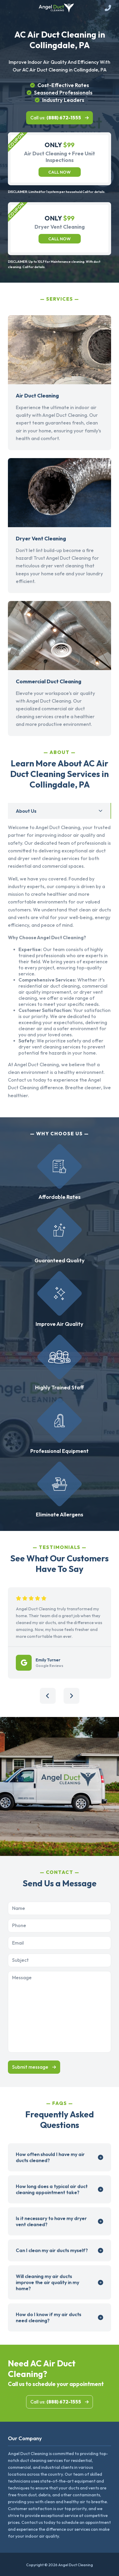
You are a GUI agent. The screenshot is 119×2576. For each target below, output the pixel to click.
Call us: (55, 118)
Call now (59, 172)
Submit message (30, 2067)
